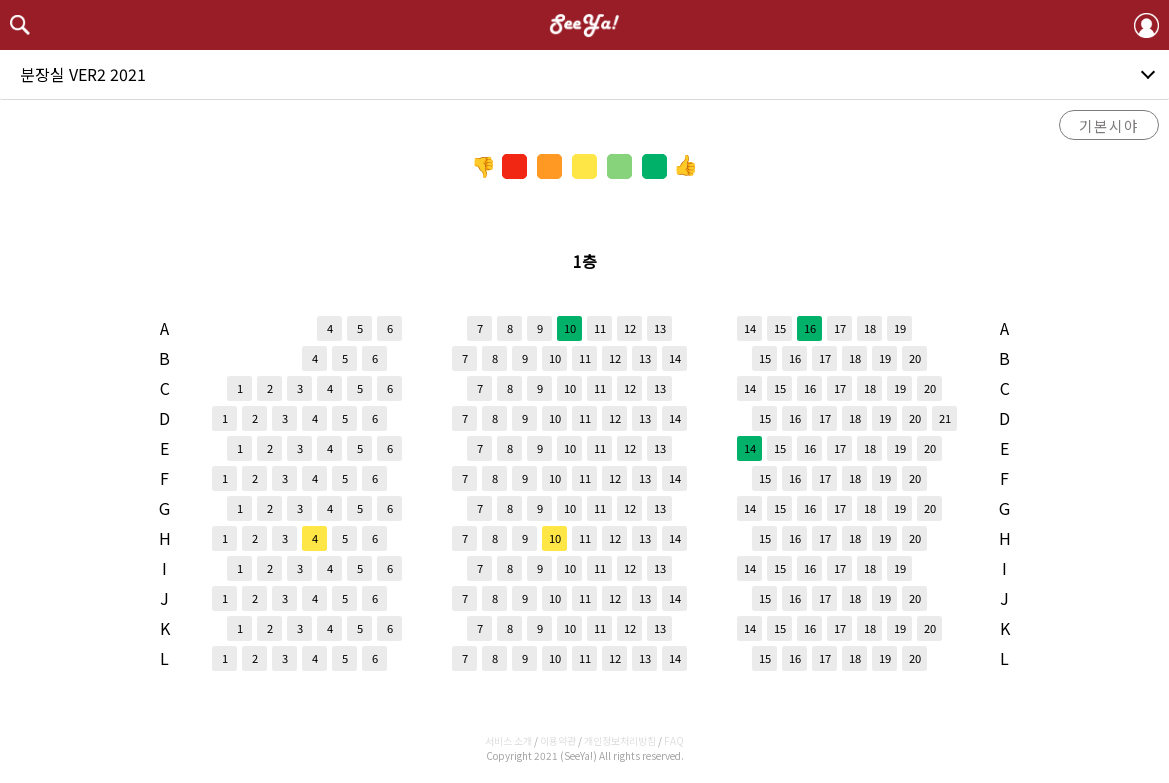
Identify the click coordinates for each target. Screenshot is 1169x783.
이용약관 (558, 740)
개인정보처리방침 (620, 740)
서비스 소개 (508, 740)
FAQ (674, 740)
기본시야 (1109, 125)
